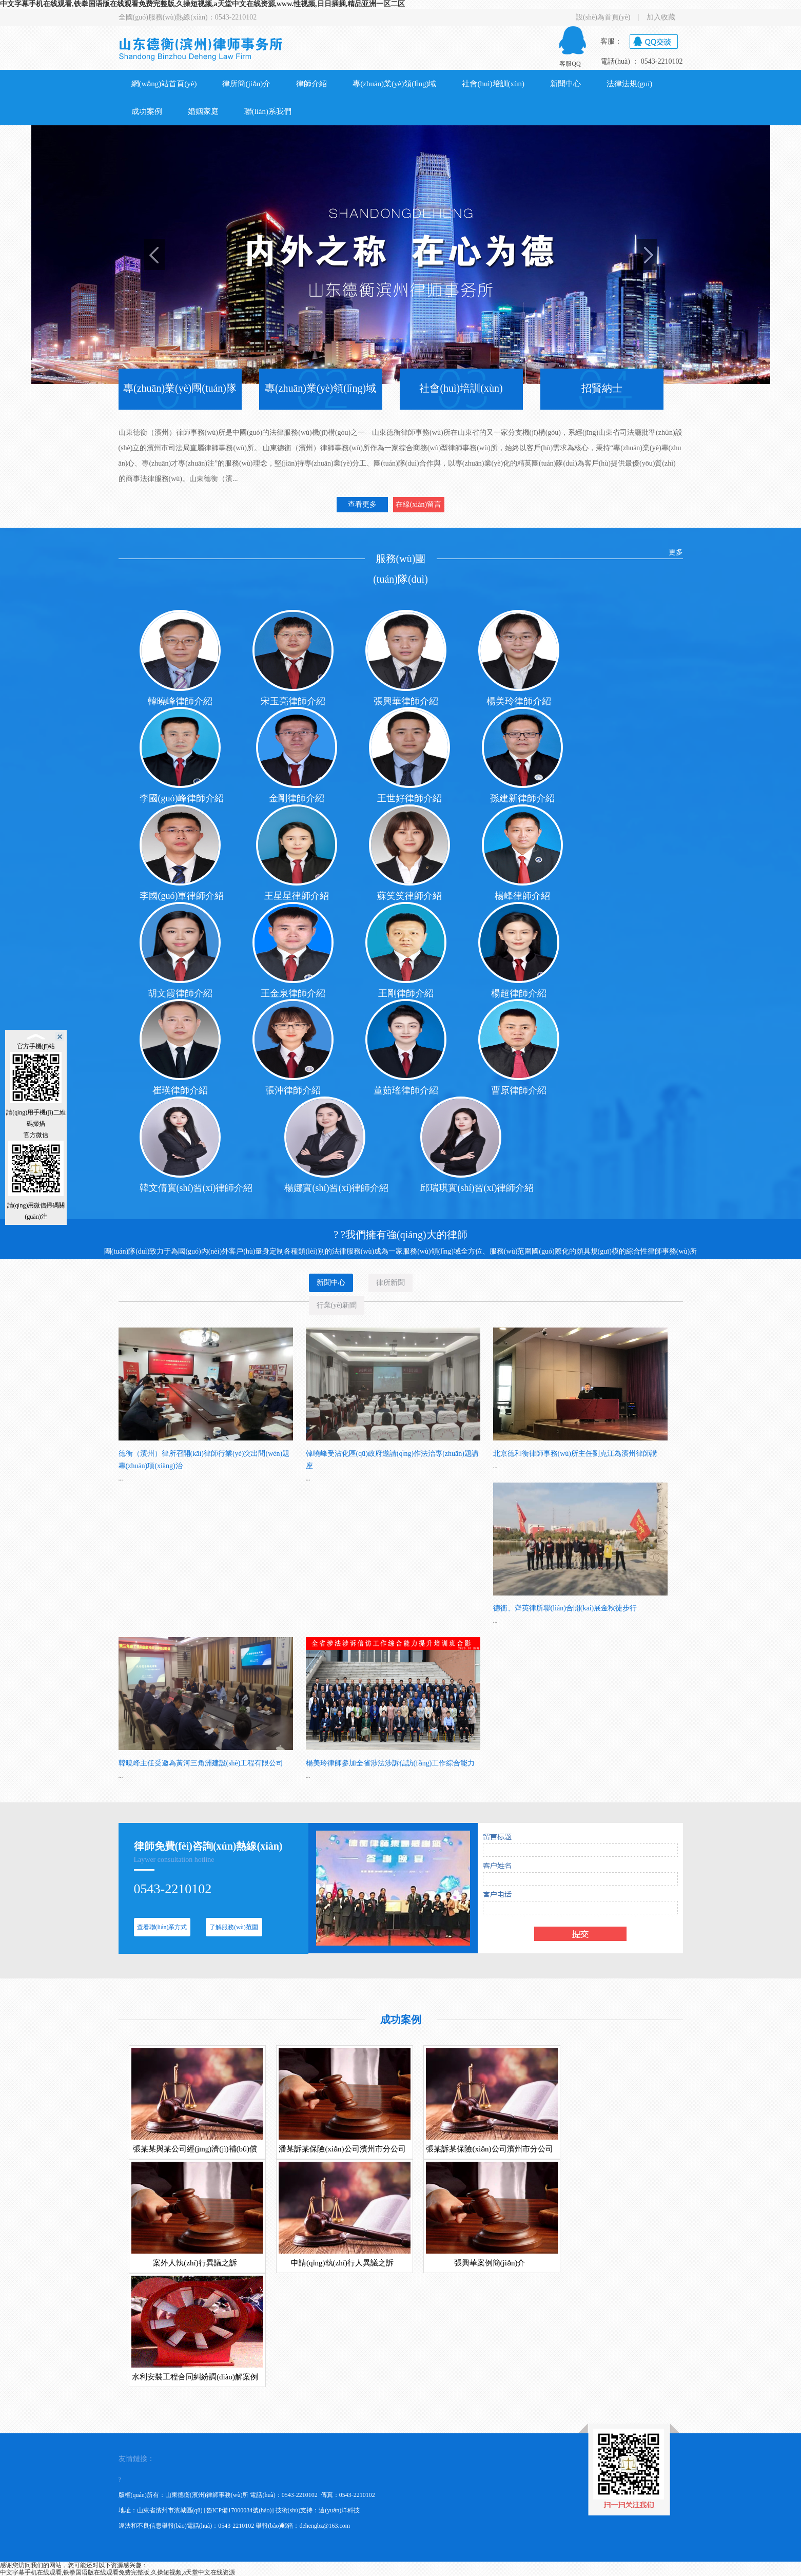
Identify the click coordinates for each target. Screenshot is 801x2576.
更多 (676, 552)
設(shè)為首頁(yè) (603, 17)
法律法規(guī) (629, 84)
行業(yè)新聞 (337, 1308)
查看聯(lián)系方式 (162, 1927)
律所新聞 (390, 1285)
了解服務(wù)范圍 (233, 1927)
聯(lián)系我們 (267, 111)
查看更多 (362, 504)
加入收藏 (661, 17)
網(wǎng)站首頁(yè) (164, 84)
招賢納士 (601, 388)
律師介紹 (311, 84)
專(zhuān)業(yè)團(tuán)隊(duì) (180, 407)
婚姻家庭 (203, 111)
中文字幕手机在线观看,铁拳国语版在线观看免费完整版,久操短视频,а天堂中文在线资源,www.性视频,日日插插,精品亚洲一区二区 (202, 4)
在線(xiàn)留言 (418, 504)
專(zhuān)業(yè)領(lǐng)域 (394, 84)
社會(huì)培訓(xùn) (493, 84)
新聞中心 (565, 84)
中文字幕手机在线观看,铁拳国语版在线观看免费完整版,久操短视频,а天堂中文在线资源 (117, 2572)
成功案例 (146, 111)
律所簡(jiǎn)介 (246, 84)
